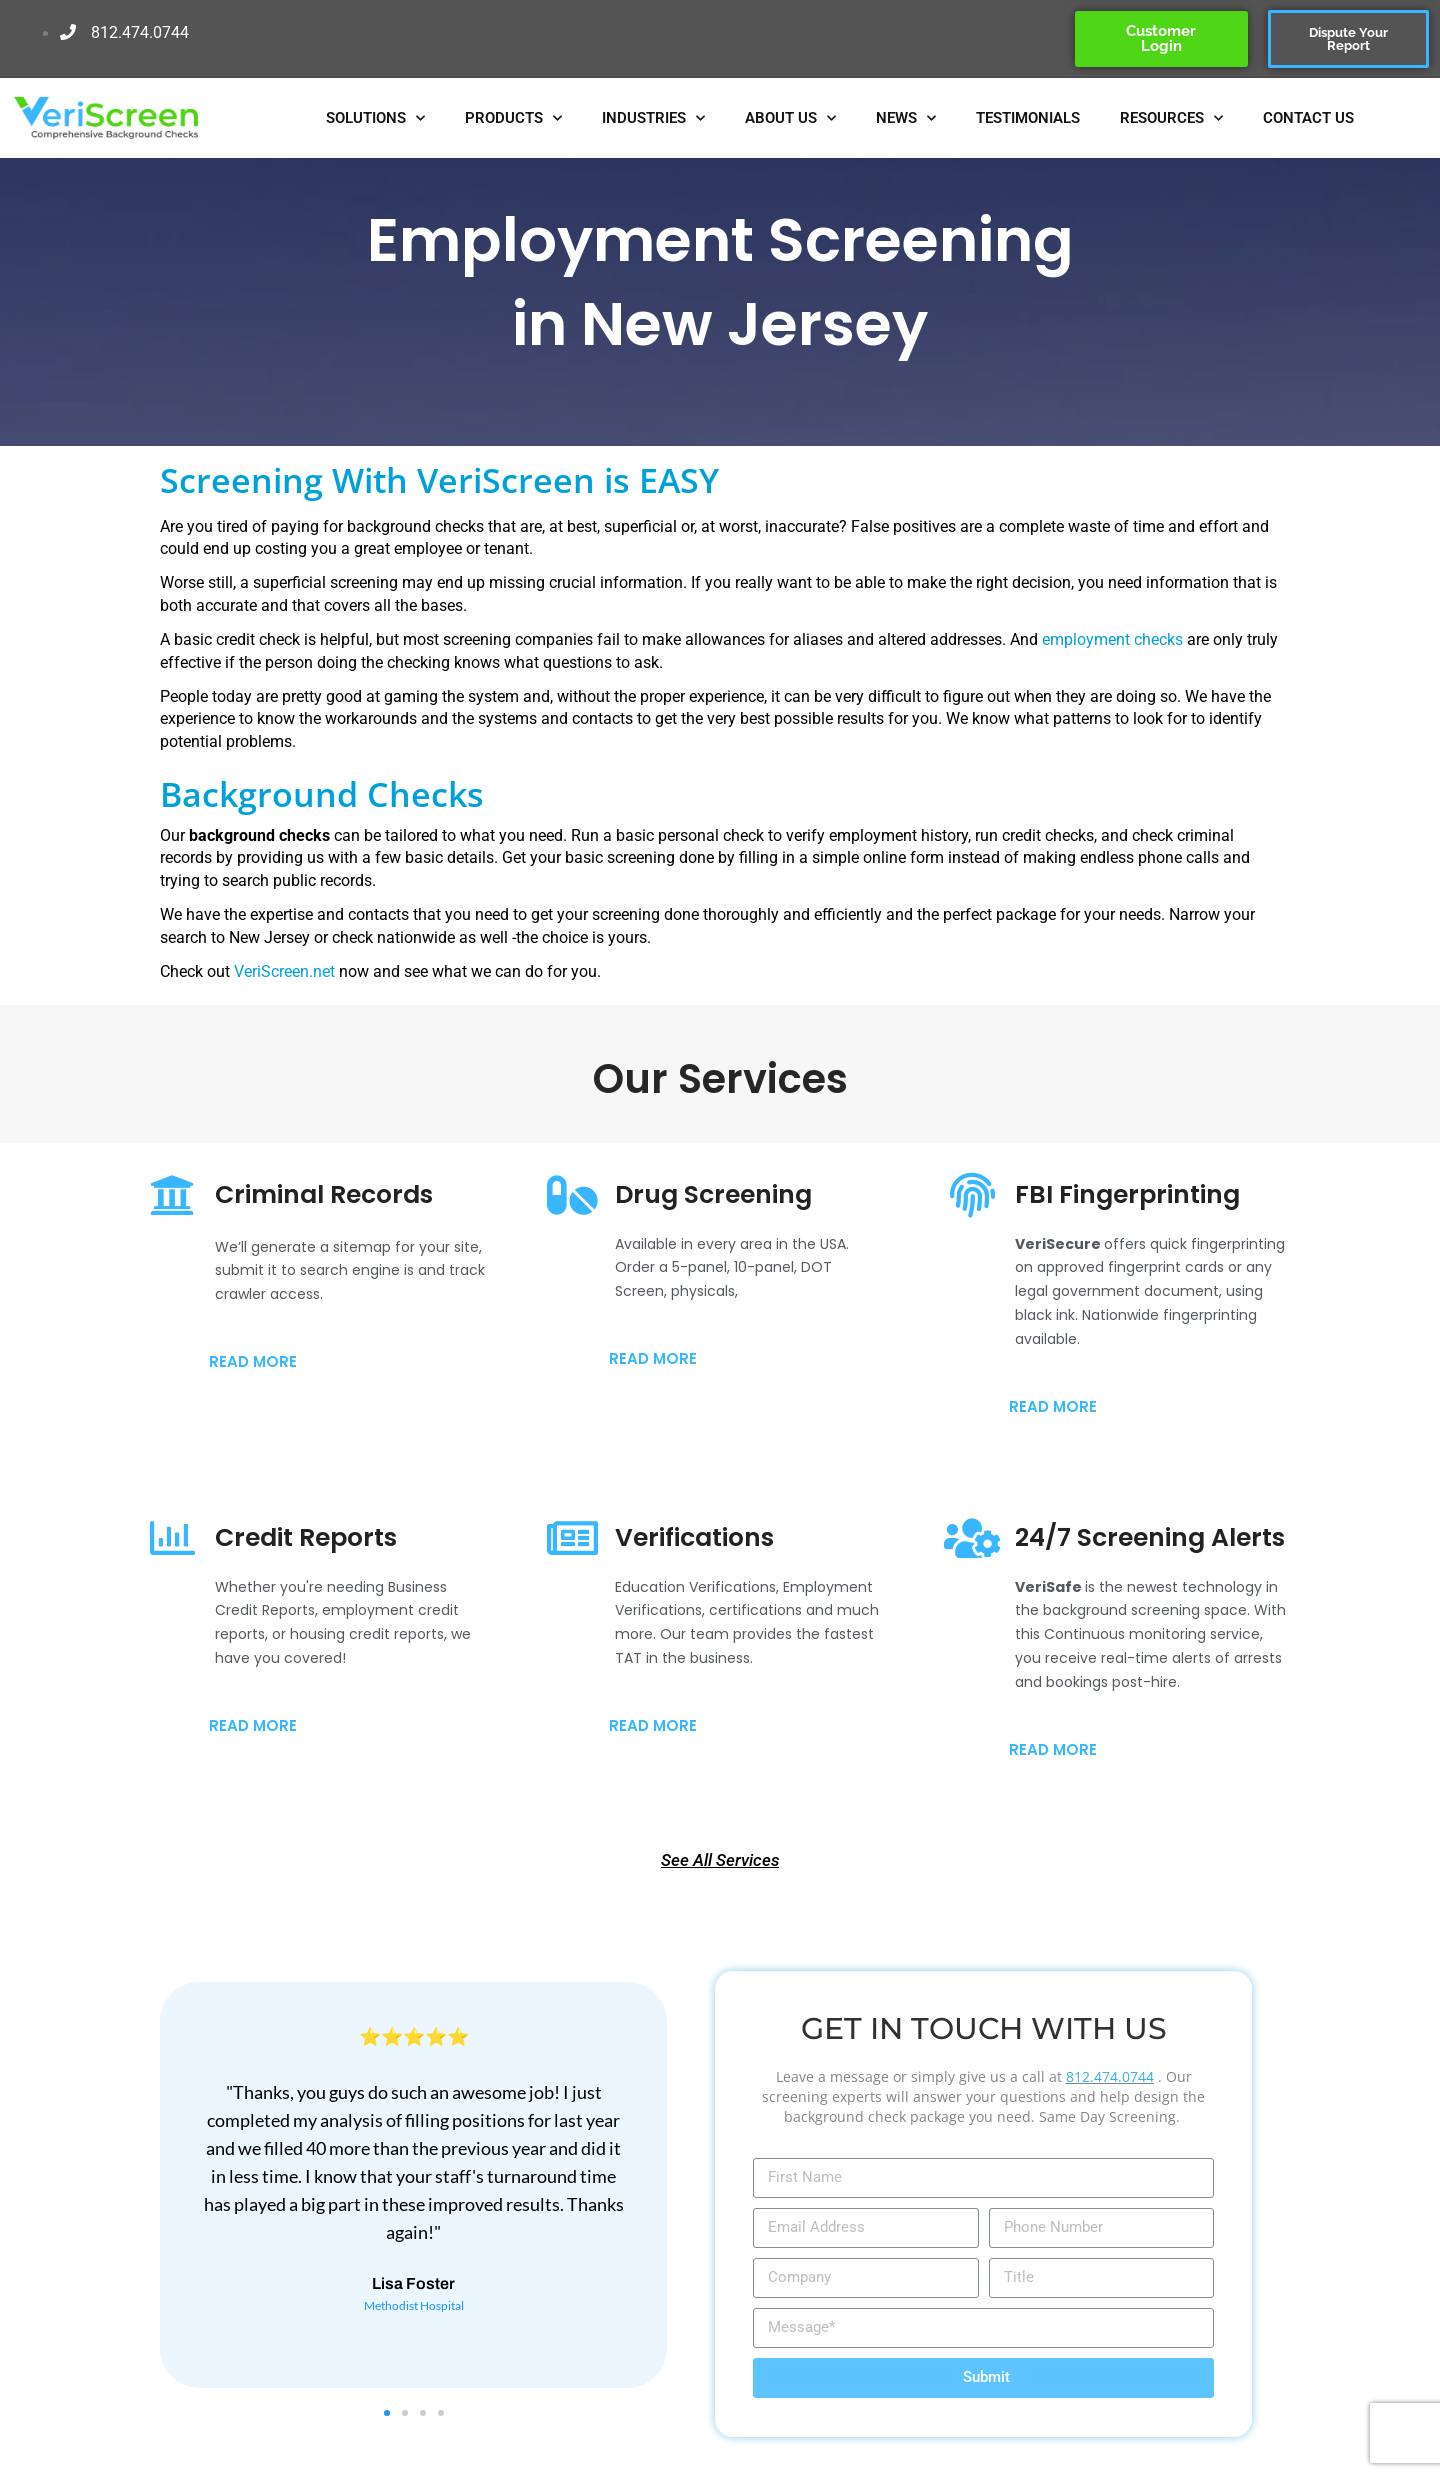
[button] (387, 2413)
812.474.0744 (1110, 2076)
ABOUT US (790, 118)
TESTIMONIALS (1028, 118)
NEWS (906, 118)
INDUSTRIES (653, 118)
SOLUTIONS (375, 118)
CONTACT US (1308, 118)
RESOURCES (1171, 118)
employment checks (1114, 639)
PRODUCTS (513, 118)
